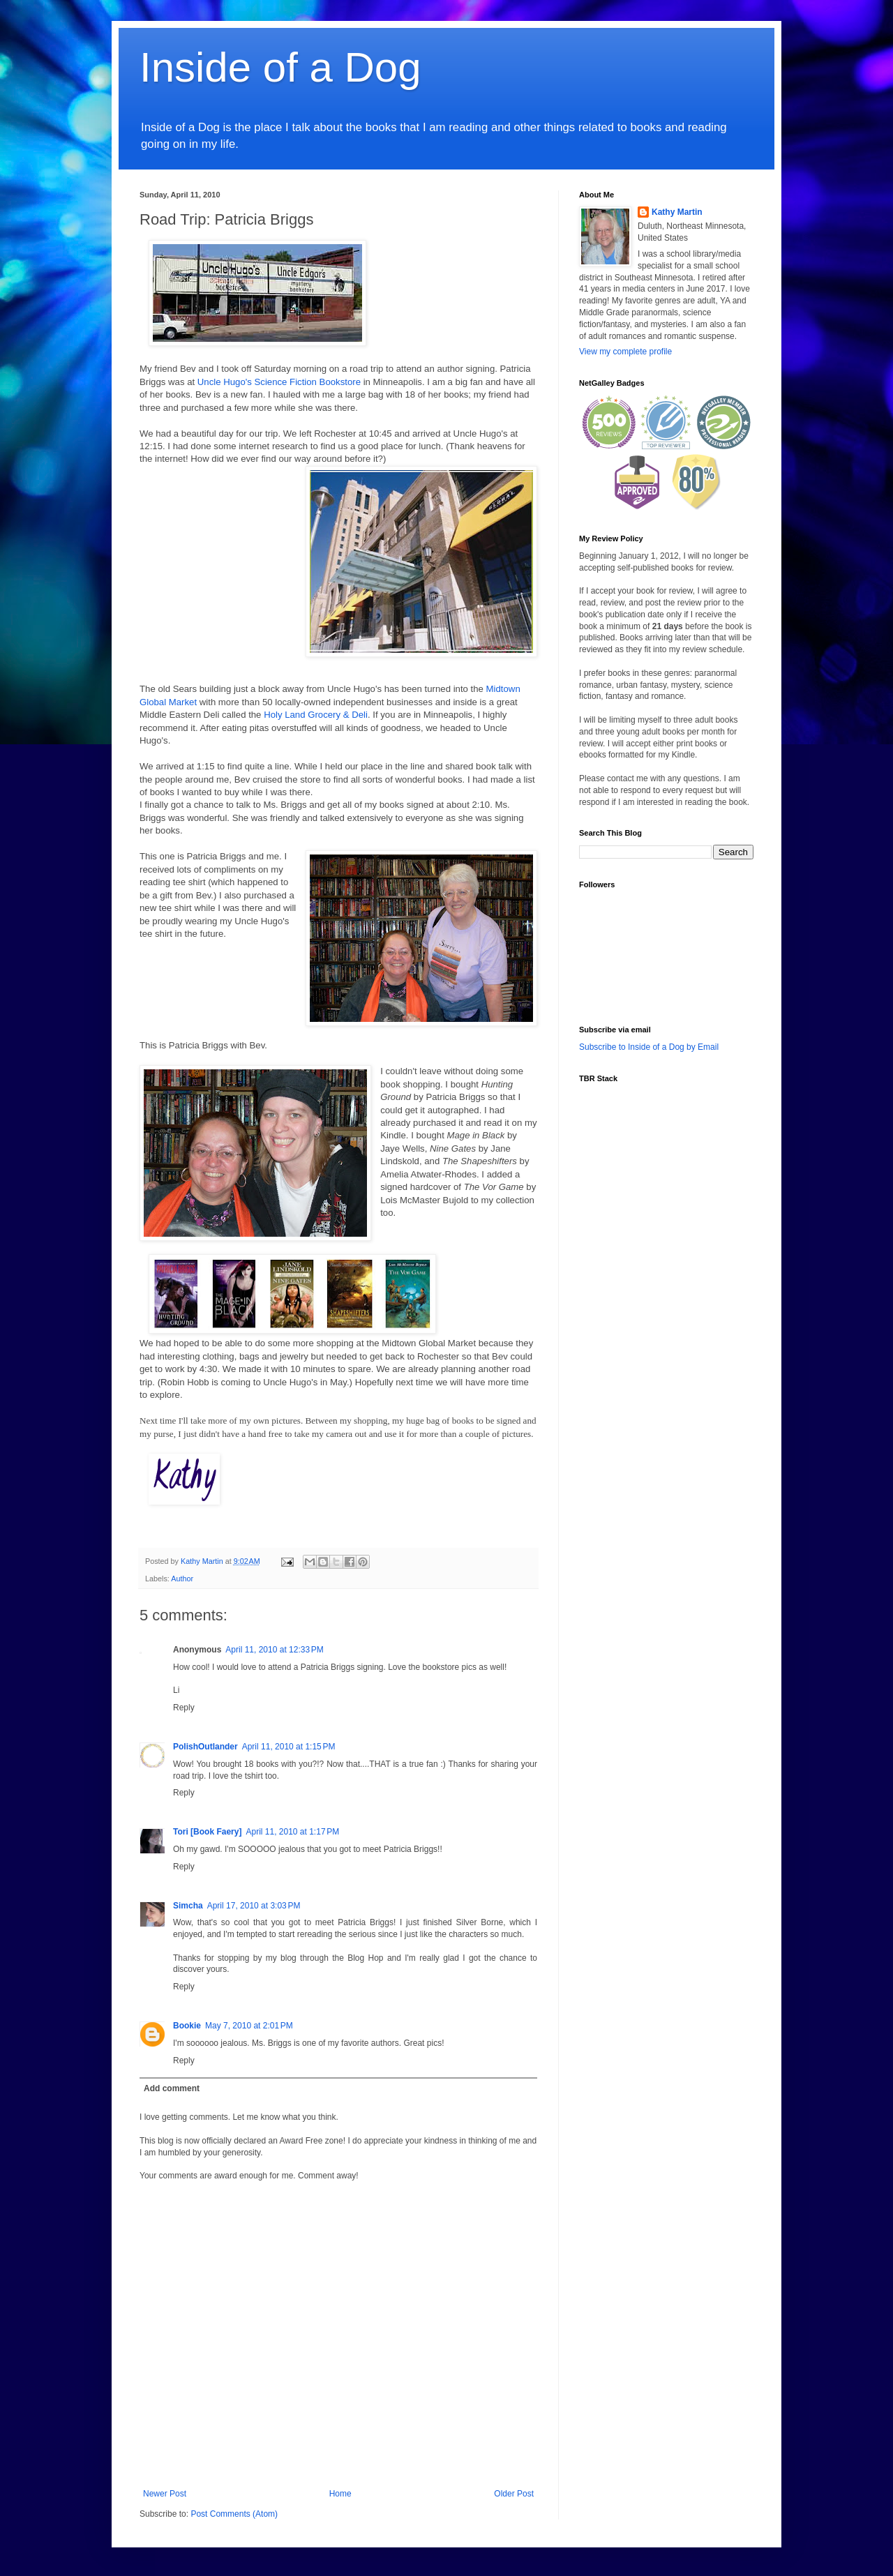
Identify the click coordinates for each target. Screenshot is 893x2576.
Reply (184, 1707)
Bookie (187, 2026)
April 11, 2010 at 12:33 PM (274, 1650)
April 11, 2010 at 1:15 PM (289, 1747)
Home (340, 2494)
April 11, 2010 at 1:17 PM (292, 1832)
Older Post (514, 2494)
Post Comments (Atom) (234, 2514)
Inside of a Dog (280, 67)
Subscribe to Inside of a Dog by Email (649, 1047)
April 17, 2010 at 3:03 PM (254, 1906)
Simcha (188, 1906)
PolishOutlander (205, 1747)
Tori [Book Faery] (207, 1832)
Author (182, 1578)
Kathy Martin (677, 212)
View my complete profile (625, 351)
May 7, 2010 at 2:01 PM (249, 2026)
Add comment (172, 2088)
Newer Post (164, 2494)
